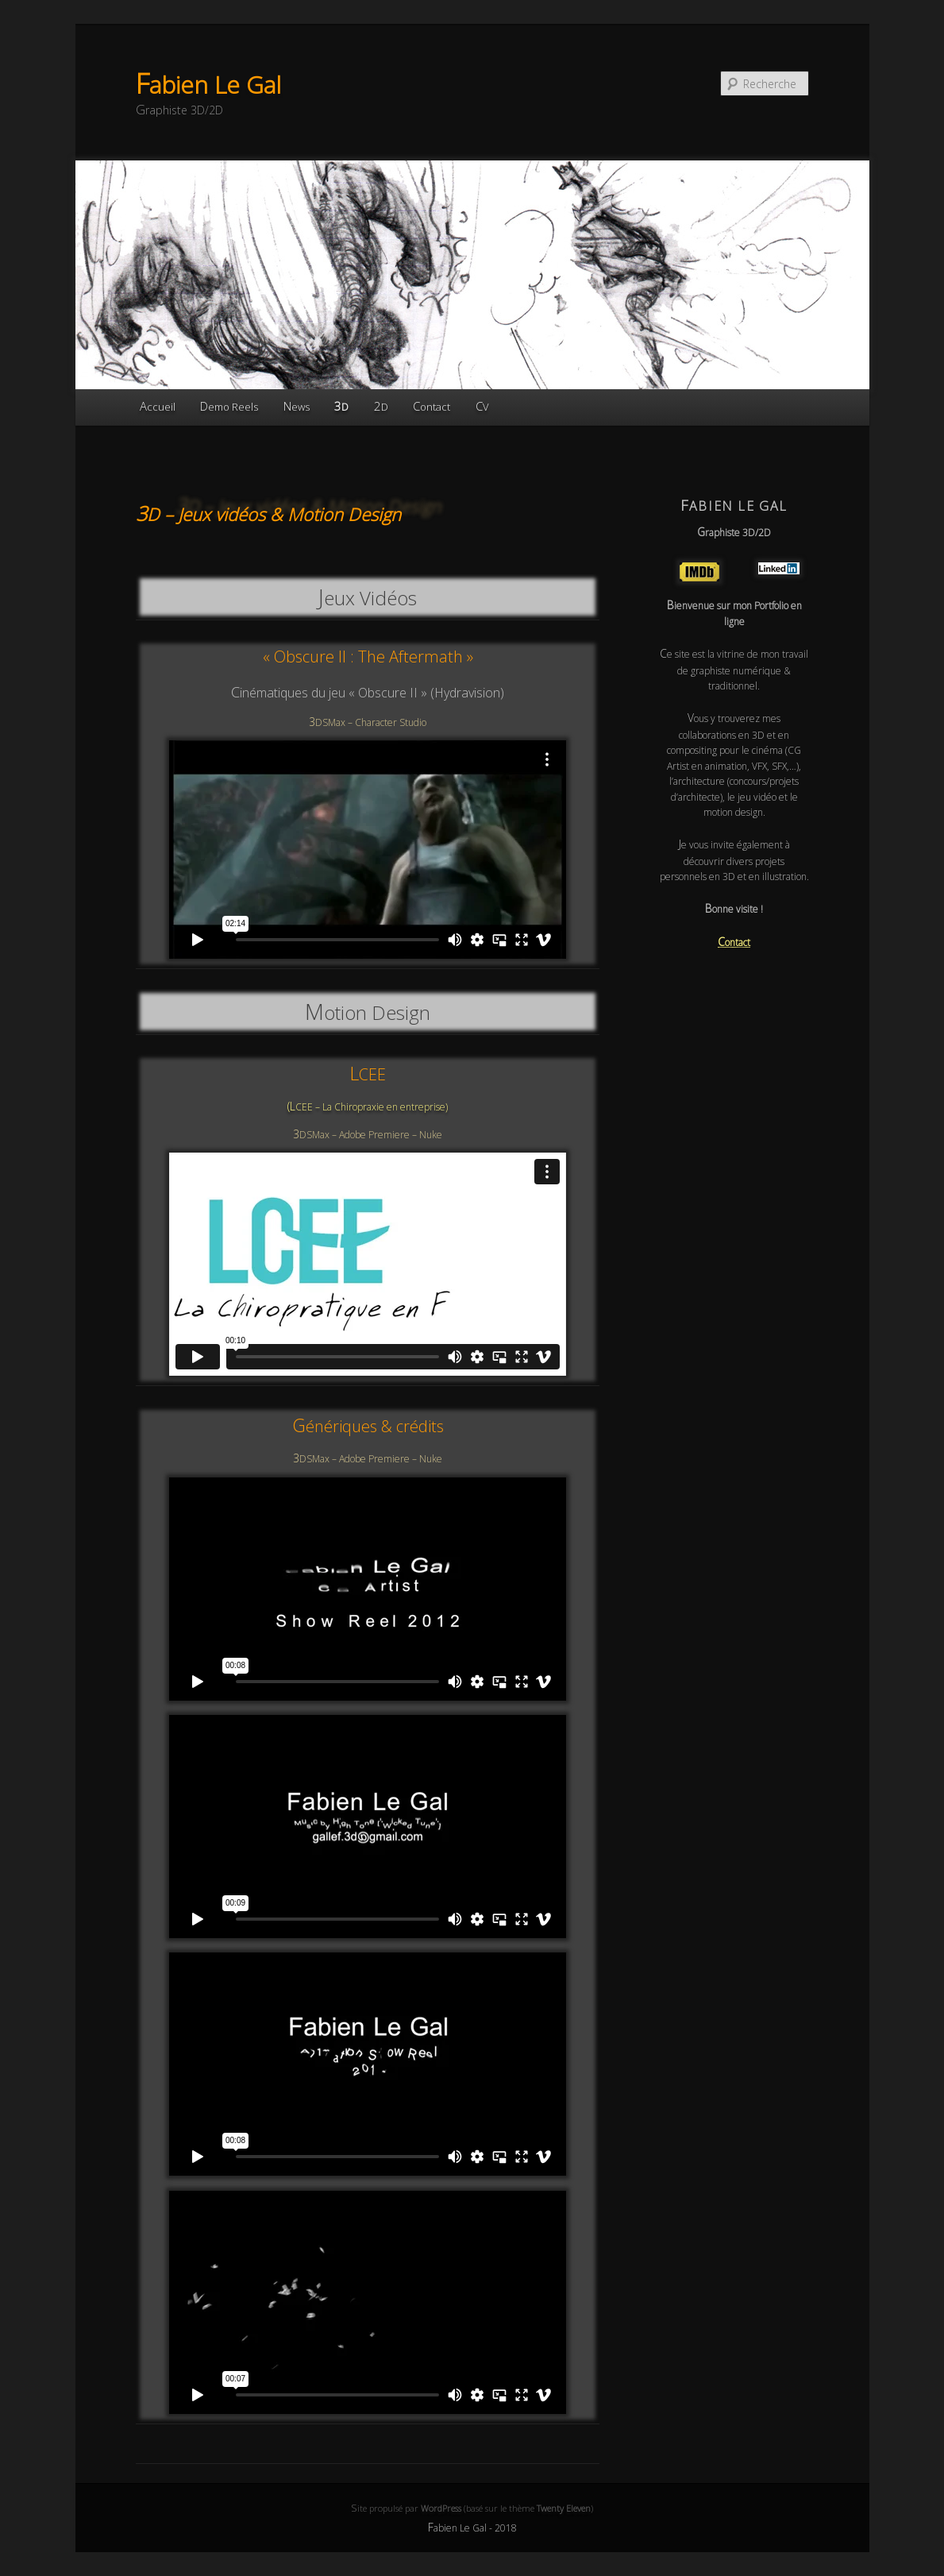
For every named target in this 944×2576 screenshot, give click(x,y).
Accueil (157, 406)
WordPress (441, 2508)
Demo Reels (229, 406)
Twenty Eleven (564, 2508)
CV (482, 406)
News (296, 406)
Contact (431, 406)
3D (341, 406)
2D (381, 406)
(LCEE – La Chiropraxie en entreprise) (367, 1107)
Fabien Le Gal (208, 84)
